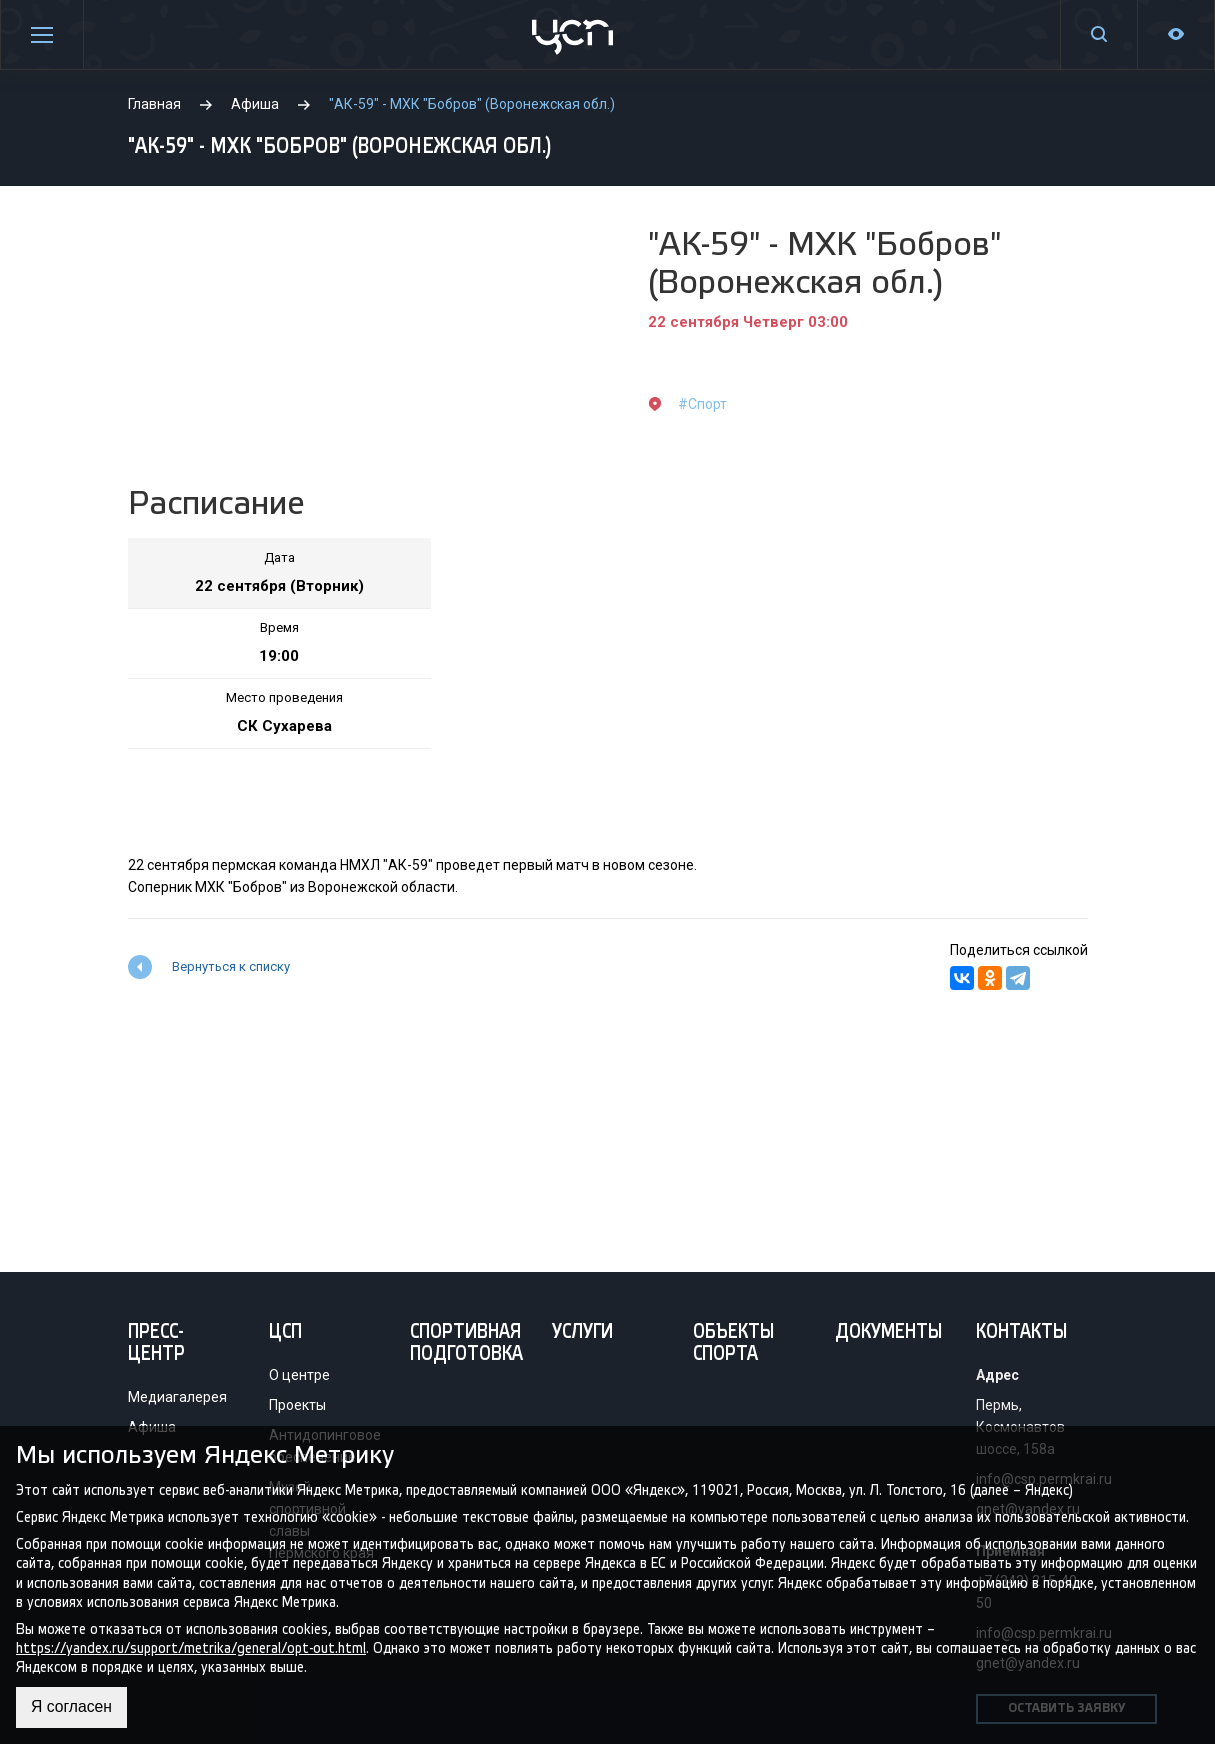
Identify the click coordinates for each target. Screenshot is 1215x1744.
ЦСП (285, 1333)
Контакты (1021, 1333)
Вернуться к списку (231, 966)
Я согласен (72, 1707)
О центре (299, 1375)
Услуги (582, 1333)
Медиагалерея (177, 1397)
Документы (888, 1333)
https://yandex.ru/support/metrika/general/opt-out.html (191, 1647)
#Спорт (702, 404)
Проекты (297, 1405)
